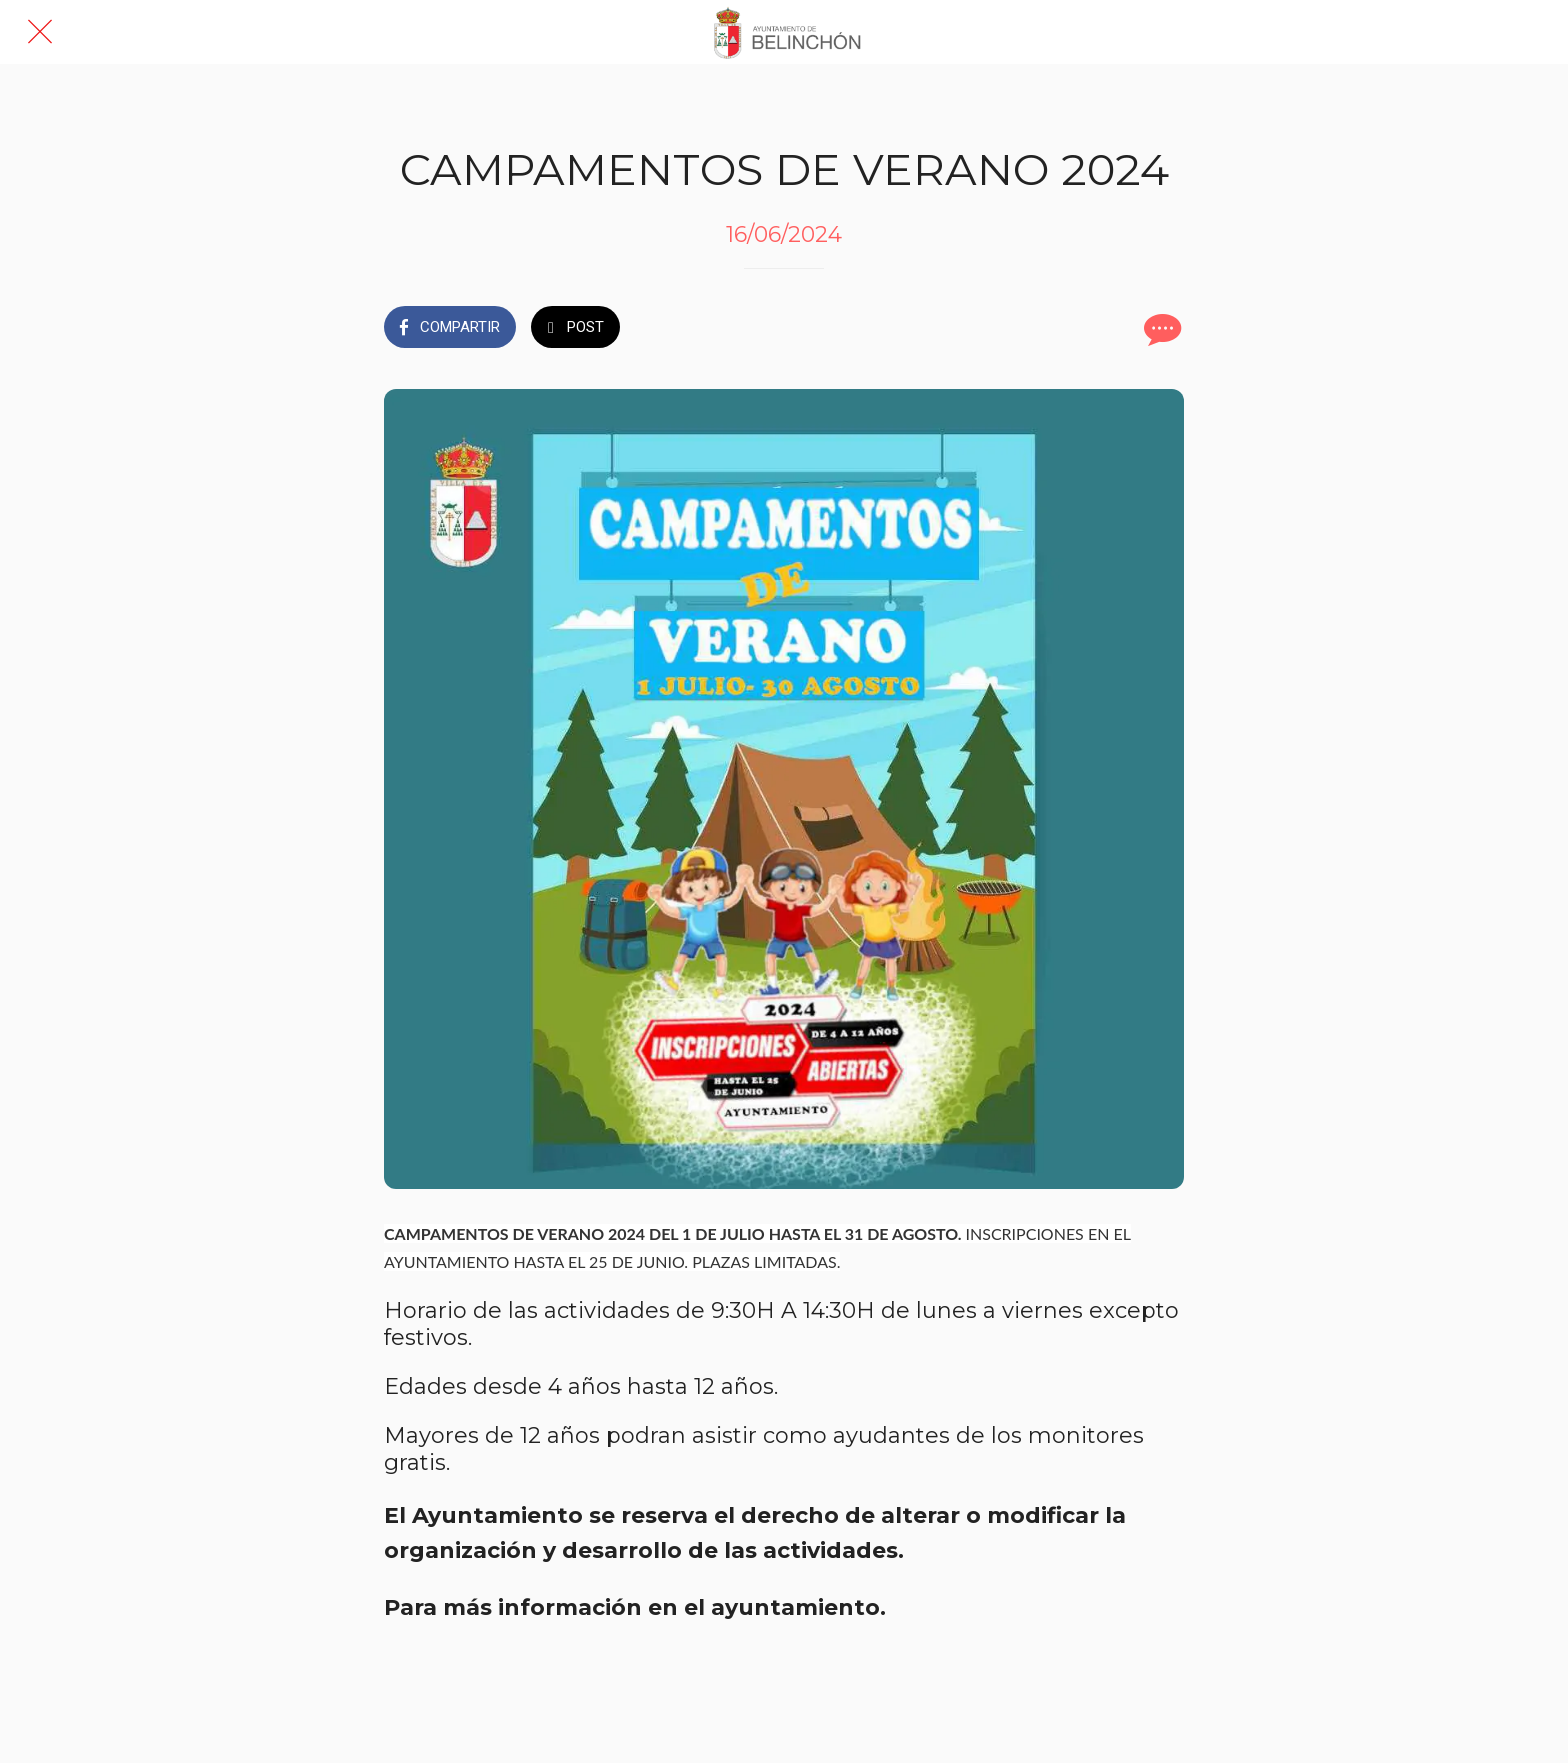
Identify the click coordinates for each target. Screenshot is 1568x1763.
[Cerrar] (40, 32)
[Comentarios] (1160, 329)
